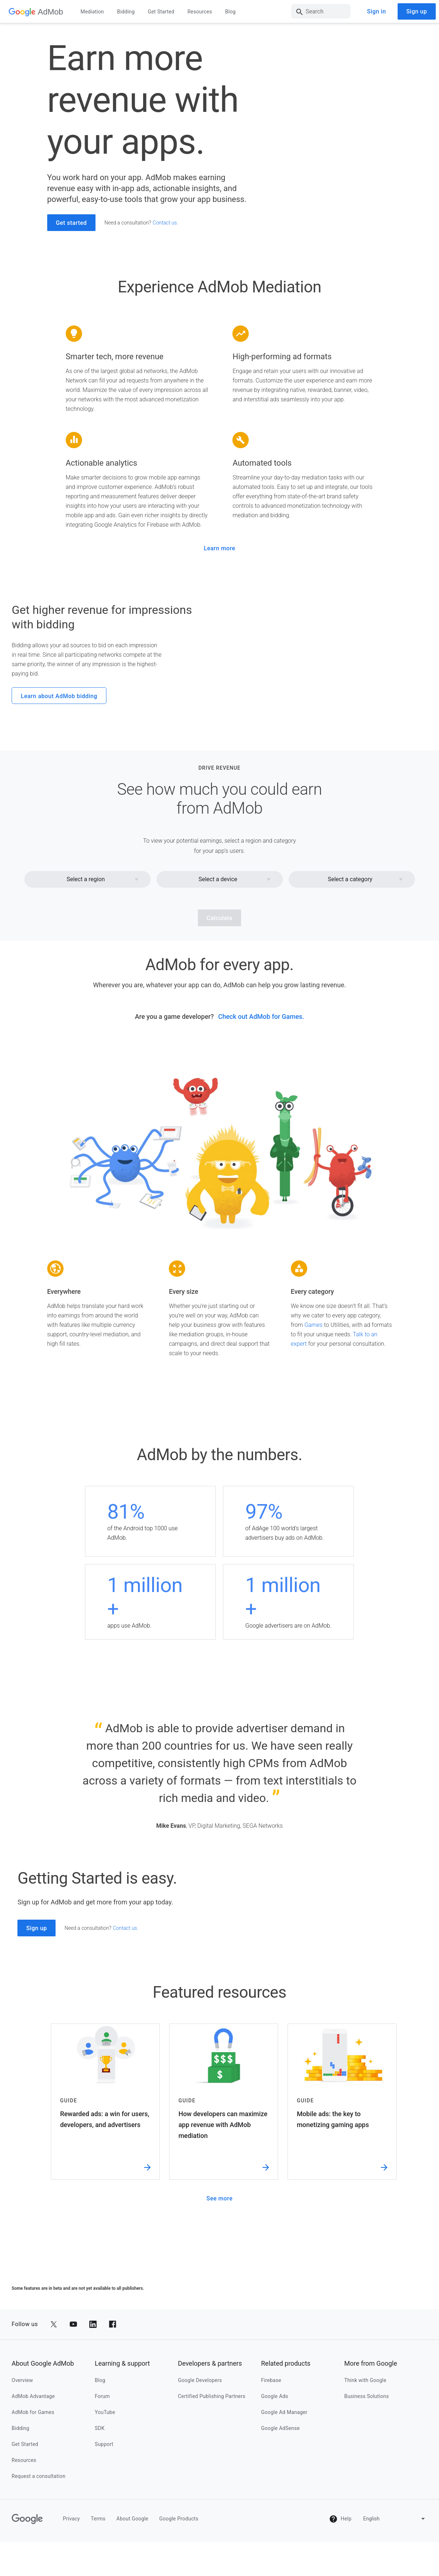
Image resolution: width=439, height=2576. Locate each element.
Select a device (218, 930)
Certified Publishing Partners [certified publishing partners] (211, 2569)
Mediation (92, 12)
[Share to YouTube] (73, 2498)
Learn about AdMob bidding (59, 721)
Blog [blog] (100, 2553)
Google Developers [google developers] (200, 2553)
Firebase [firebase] (271, 2553)
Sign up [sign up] (416, 11)
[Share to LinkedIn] (93, 2498)
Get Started (161, 12)
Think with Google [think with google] (365, 2553)
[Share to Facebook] (113, 2498)
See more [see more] (220, 2371)
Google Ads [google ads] (274, 2569)
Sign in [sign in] (376, 11)
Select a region (85, 930)
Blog (230, 12)
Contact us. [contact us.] (165, 223)
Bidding (126, 12)
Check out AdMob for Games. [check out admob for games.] (261, 1067)
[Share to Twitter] (54, 2498)
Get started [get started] (71, 223)
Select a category (350, 930)
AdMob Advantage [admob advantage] (33, 2569)
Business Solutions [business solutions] (366, 2569)
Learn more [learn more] (219, 549)
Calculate (220, 968)
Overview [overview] (22, 2553)
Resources (199, 12)
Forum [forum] (102, 2569)
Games (313, 1375)
